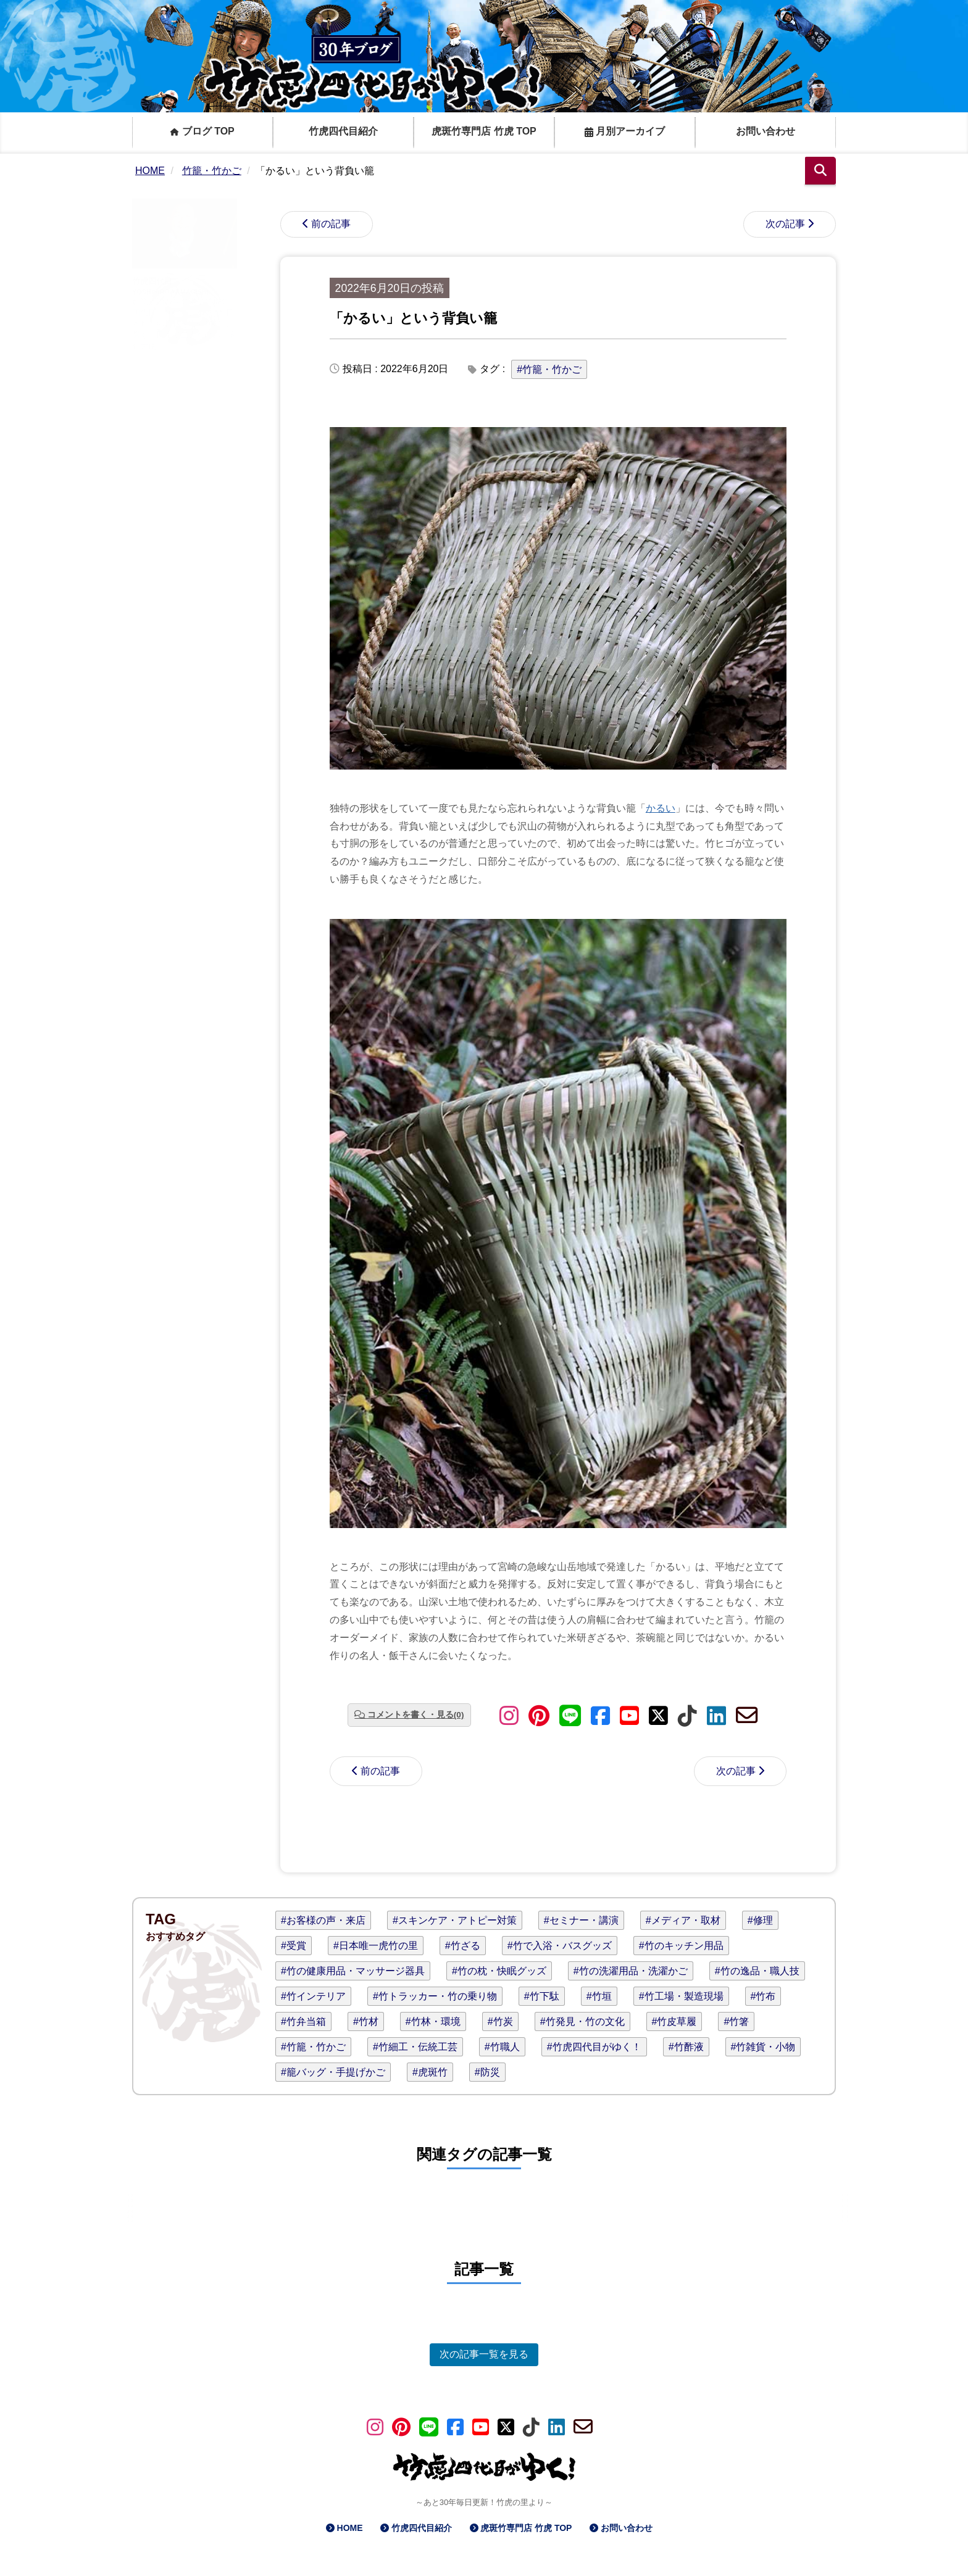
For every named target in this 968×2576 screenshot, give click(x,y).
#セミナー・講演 (581, 1920)
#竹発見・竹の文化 (582, 2021)
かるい (660, 808)
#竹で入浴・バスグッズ (559, 1945)
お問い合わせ (765, 131)
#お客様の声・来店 (323, 1920)
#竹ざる (462, 1945)
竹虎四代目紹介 (343, 131)
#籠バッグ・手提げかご (333, 2072)
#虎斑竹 (430, 2072)
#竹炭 (500, 2021)
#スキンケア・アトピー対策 (455, 1920)
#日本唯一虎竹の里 (375, 1945)
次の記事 (785, 223)
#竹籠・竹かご (549, 369)
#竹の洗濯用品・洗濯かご (631, 1971)
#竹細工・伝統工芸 (415, 2047)
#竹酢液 (686, 2047)
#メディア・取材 (683, 1920)
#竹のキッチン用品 (681, 1945)
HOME (350, 2528)
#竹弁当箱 (303, 2021)
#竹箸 (736, 2021)
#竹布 (763, 1996)
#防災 (487, 2072)
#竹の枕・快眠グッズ (499, 1971)
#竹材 (365, 2021)
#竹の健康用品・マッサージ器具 (353, 1971)
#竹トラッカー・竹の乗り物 (435, 1996)
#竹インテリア (313, 1996)
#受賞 (293, 1945)
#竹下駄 (541, 1996)
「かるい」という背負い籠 (413, 318)
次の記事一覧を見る (484, 2354)
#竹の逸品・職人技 (757, 1971)
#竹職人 (502, 2047)
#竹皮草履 (674, 2021)
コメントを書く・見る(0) (415, 1714)
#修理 (760, 1920)
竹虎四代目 (152, 281)
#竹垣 (599, 1996)
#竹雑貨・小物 (763, 2047)
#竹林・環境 (433, 2021)
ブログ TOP (202, 131)
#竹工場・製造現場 (681, 1996)
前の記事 (331, 223)
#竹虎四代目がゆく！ (594, 2047)
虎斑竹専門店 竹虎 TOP (484, 131)
